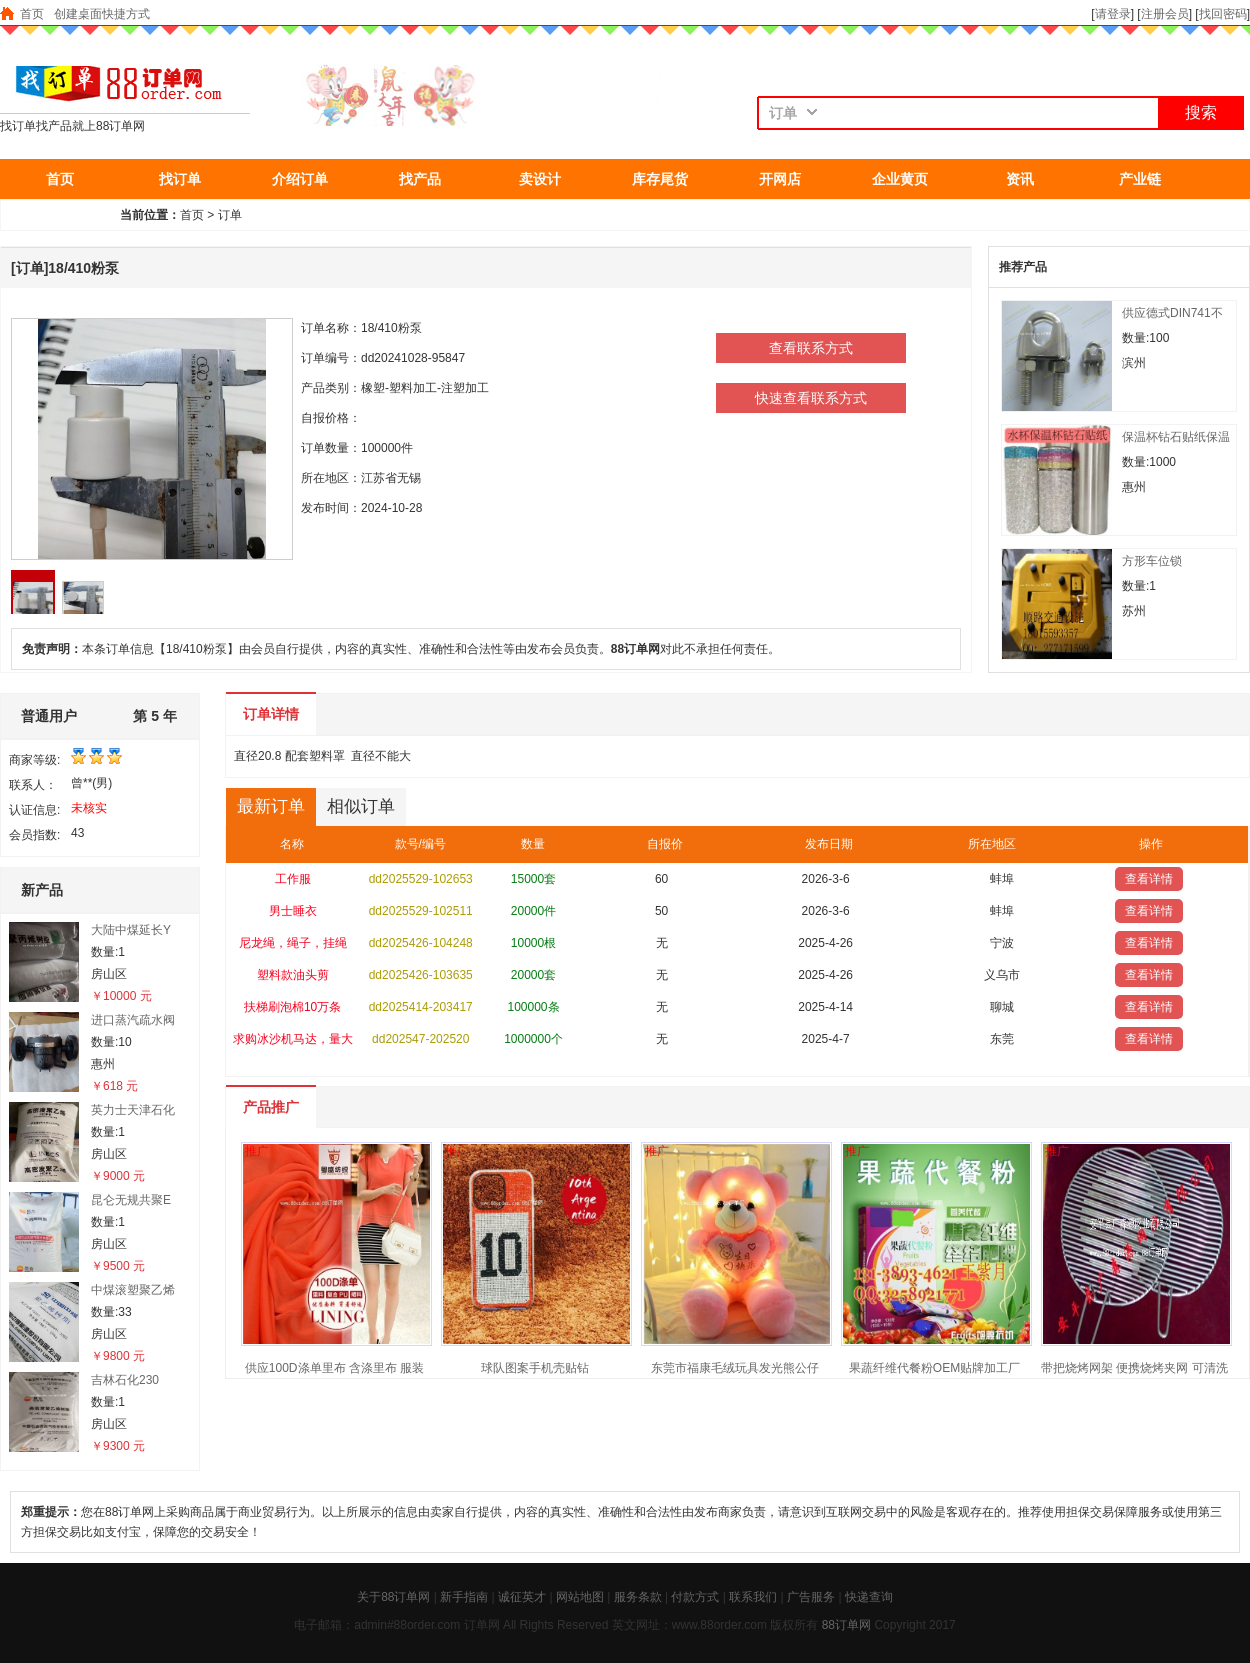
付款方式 (695, 1597)
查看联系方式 (811, 348)
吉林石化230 (125, 1380)
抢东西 (60, 219)
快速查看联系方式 (811, 398)
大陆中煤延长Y (131, 930)
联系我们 (753, 1597)
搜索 (1201, 112)
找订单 (180, 179)
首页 (32, 14)
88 (828, 1625)
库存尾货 (660, 179)
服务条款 (638, 1597)
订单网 (853, 1625)
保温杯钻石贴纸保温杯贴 (1176, 437)
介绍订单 (300, 179)
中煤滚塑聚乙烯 (133, 1290)
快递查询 (869, 1597)
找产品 (420, 179)
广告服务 (811, 1597)
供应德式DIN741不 (1172, 313)
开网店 (780, 179)
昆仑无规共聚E (131, 1200)
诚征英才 (522, 1597)
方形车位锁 (1152, 561)
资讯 (1020, 179)
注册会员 (1165, 14)
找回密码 (1223, 14)
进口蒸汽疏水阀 (133, 1020)
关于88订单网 (393, 1597)
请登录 (1113, 14)
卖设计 (540, 179)
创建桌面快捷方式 (102, 14)
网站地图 (580, 1597)
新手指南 (464, 1597)
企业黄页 (900, 179)
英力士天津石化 (133, 1110)
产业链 (1140, 179)
